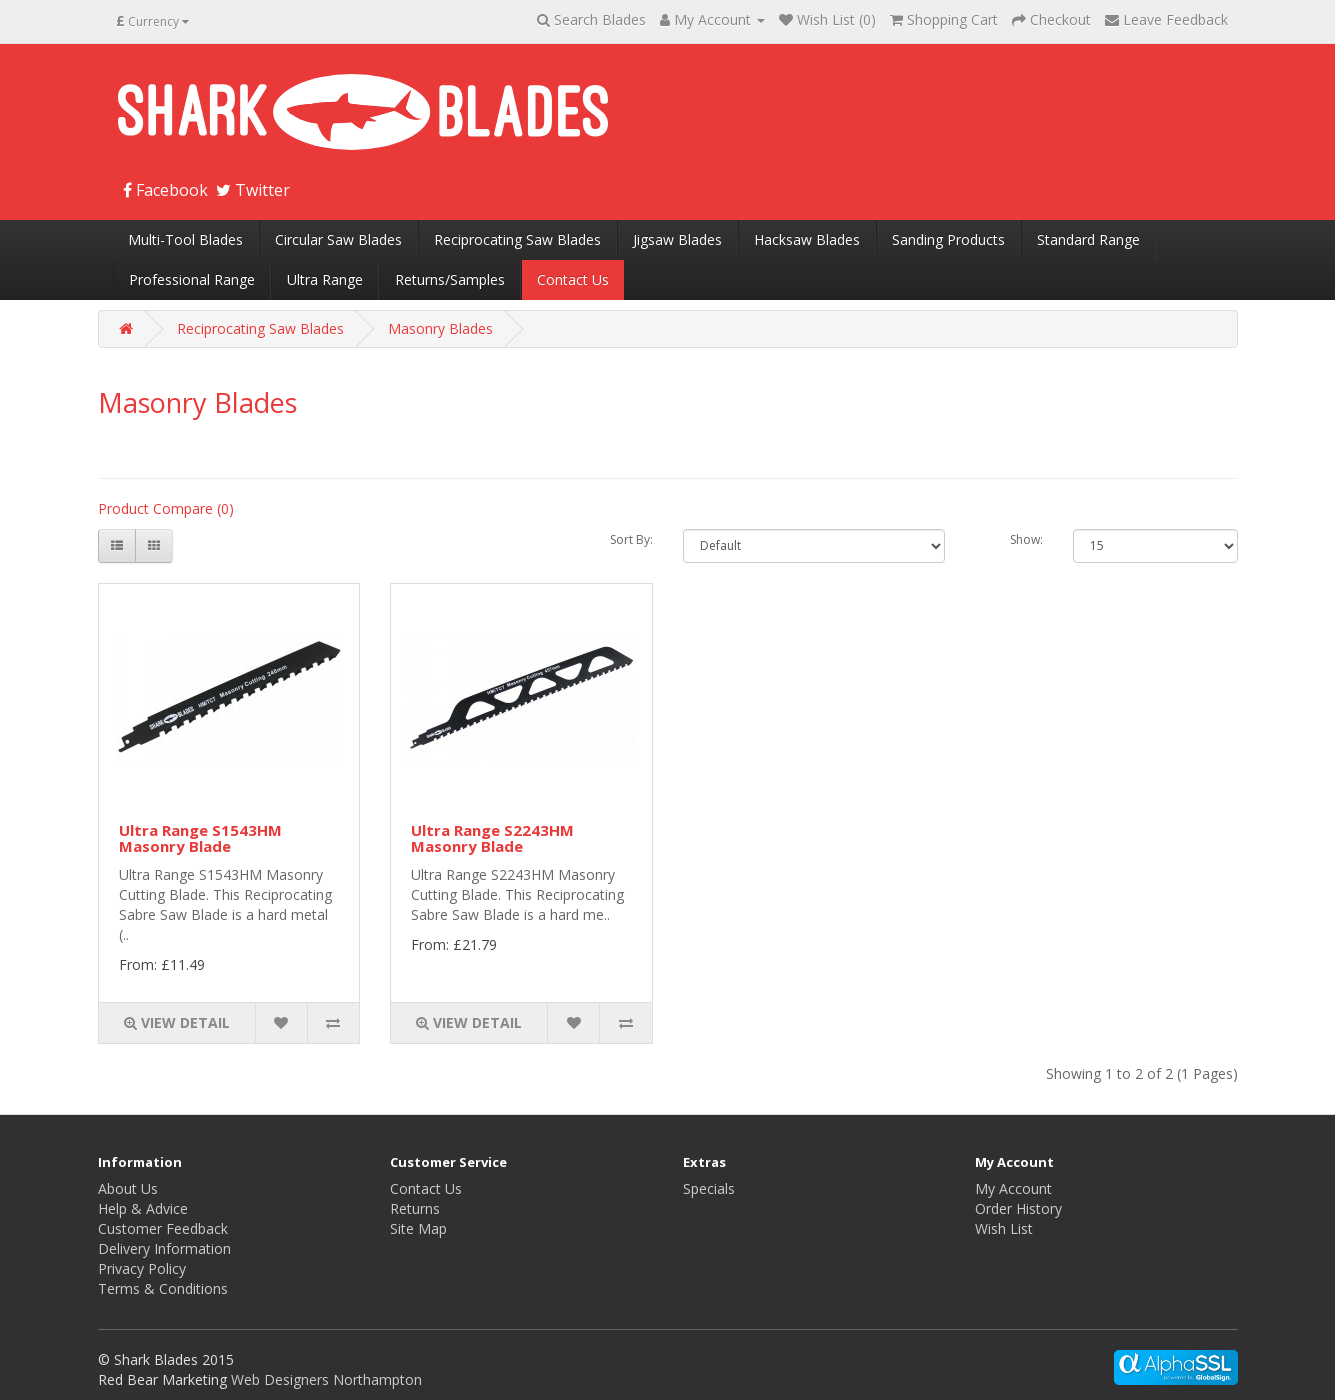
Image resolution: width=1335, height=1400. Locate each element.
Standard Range (1088, 239)
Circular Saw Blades (338, 239)
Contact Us (573, 279)
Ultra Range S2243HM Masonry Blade (492, 838)
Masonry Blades (440, 328)
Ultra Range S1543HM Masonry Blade (200, 838)
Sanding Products (948, 239)
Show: (1026, 539)
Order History (1018, 1208)
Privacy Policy (142, 1268)
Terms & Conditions (163, 1288)
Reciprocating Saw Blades (517, 239)
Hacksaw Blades (807, 239)
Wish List (1004, 1228)
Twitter (253, 190)
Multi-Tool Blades (185, 239)
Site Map (418, 1228)
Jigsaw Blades (677, 239)
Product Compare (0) (166, 508)
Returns (415, 1208)
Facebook (165, 190)
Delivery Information (164, 1248)
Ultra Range (325, 279)
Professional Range (192, 279)
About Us (128, 1188)
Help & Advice (143, 1208)
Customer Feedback (163, 1228)
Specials (709, 1188)
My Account (1013, 1188)
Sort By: (631, 539)
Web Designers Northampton (326, 1379)
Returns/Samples (450, 279)
